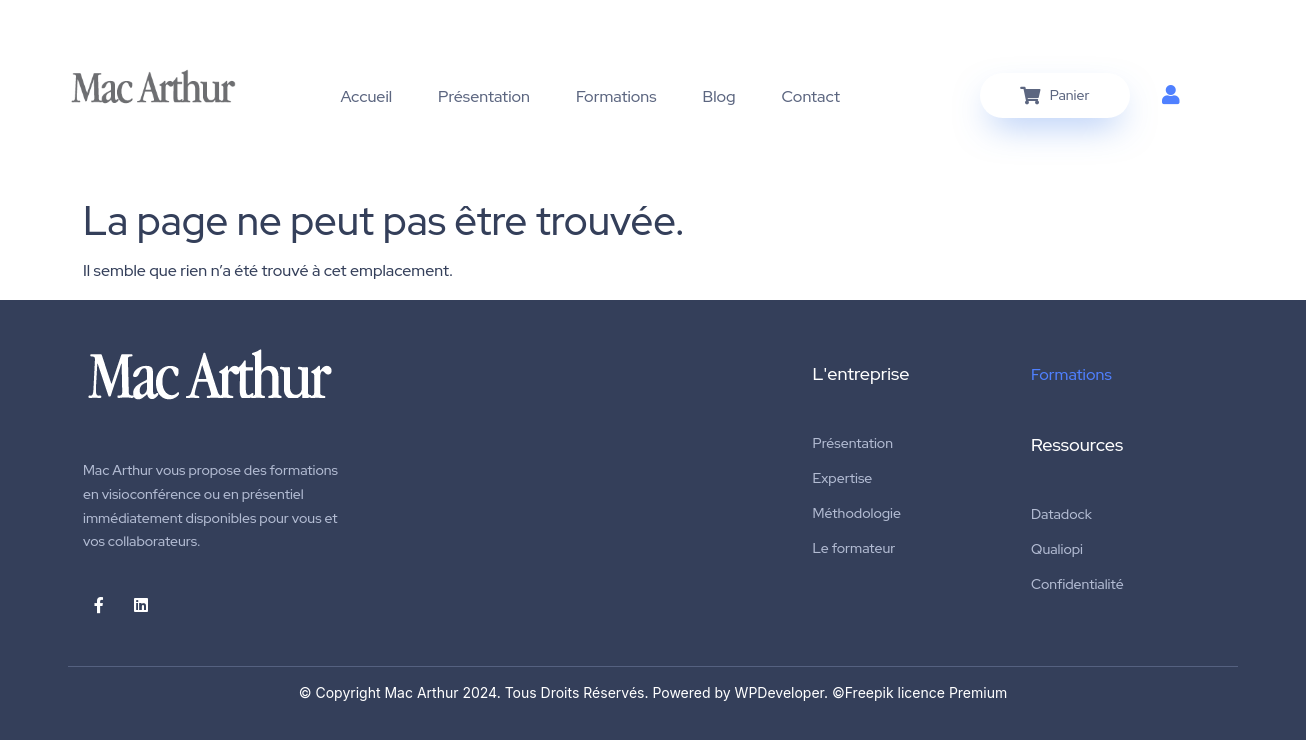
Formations (616, 96)
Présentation (484, 96)
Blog (719, 96)
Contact (811, 96)
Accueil (367, 96)
